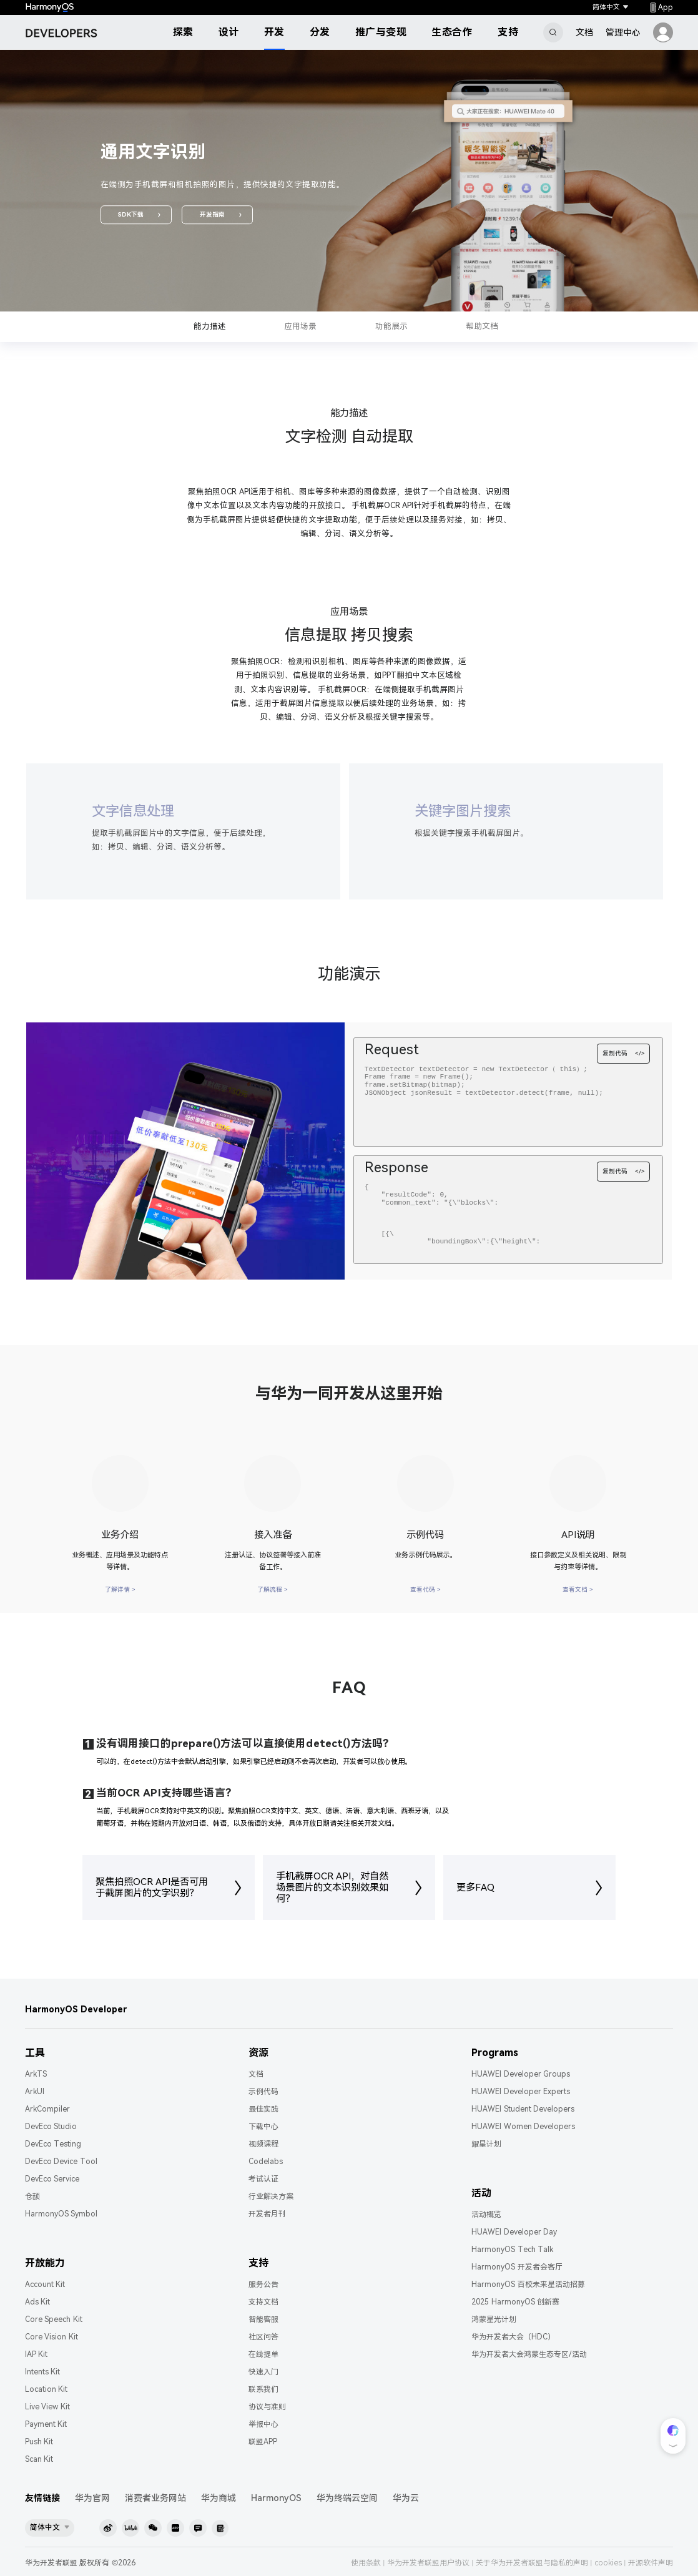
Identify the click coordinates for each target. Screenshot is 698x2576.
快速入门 (263, 2372)
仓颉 (32, 2196)
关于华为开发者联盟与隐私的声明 (532, 2563)
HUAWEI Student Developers (522, 2109)
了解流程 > (272, 1589)
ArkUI (34, 2091)
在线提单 (263, 2354)
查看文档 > (578, 1589)
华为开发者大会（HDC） (513, 2337)
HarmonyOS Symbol (61, 2214)
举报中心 (263, 2424)
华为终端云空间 (347, 2498)
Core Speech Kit (53, 2319)
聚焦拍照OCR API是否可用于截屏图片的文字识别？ (152, 1887)
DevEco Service (52, 2179)
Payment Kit (46, 2424)
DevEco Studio (51, 2126)
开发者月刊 (267, 2214)
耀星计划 (486, 2144)
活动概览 (486, 2214)
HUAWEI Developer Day (514, 2232)
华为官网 (92, 2498)
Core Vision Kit (51, 2337)
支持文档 (263, 2302)
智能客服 (263, 2319)
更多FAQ (475, 1887)
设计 (229, 32)
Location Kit (46, 2389)
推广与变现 (381, 32)
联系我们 (263, 2389)
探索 (183, 32)
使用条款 (366, 2563)
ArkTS (36, 2074)
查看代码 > (425, 1589)
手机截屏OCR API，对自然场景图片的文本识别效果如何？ (332, 1887)
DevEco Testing (53, 2144)
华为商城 (218, 2498)
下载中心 (263, 2126)
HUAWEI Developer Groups (520, 2074)
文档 (584, 32)
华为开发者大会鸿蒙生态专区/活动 (529, 2354)
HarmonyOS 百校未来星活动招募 (527, 2284)
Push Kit (39, 2441)
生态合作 (452, 32)
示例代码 (263, 2091)
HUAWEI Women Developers (523, 2126)
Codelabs (265, 2161)
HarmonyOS (276, 2498)
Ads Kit (37, 2302)
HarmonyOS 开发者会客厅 (516, 2267)
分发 (320, 32)
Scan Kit (39, 2459)
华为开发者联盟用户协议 (428, 2563)
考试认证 (263, 2179)
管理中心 (623, 32)
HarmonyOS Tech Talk (512, 2249)
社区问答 (263, 2337)
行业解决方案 (270, 2196)
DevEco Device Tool (61, 2161)
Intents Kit (42, 2372)
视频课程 (263, 2144)
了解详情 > (120, 1589)
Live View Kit (47, 2406)
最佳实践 (263, 2109)
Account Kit (45, 2284)
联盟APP (262, 2441)
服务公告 (263, 2284)
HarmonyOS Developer (76, 2009)
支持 (508, 32)
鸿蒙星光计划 (493, 2319)
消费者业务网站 (155, 2498)
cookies (608, 2563)
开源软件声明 (650, 2563)
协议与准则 (267, 2406)
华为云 (406, 2498)
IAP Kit (36, 2354)
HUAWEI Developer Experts (520, 2091)
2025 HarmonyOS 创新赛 (515, 2302)
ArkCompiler (47, 2109)
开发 (274, 32)
